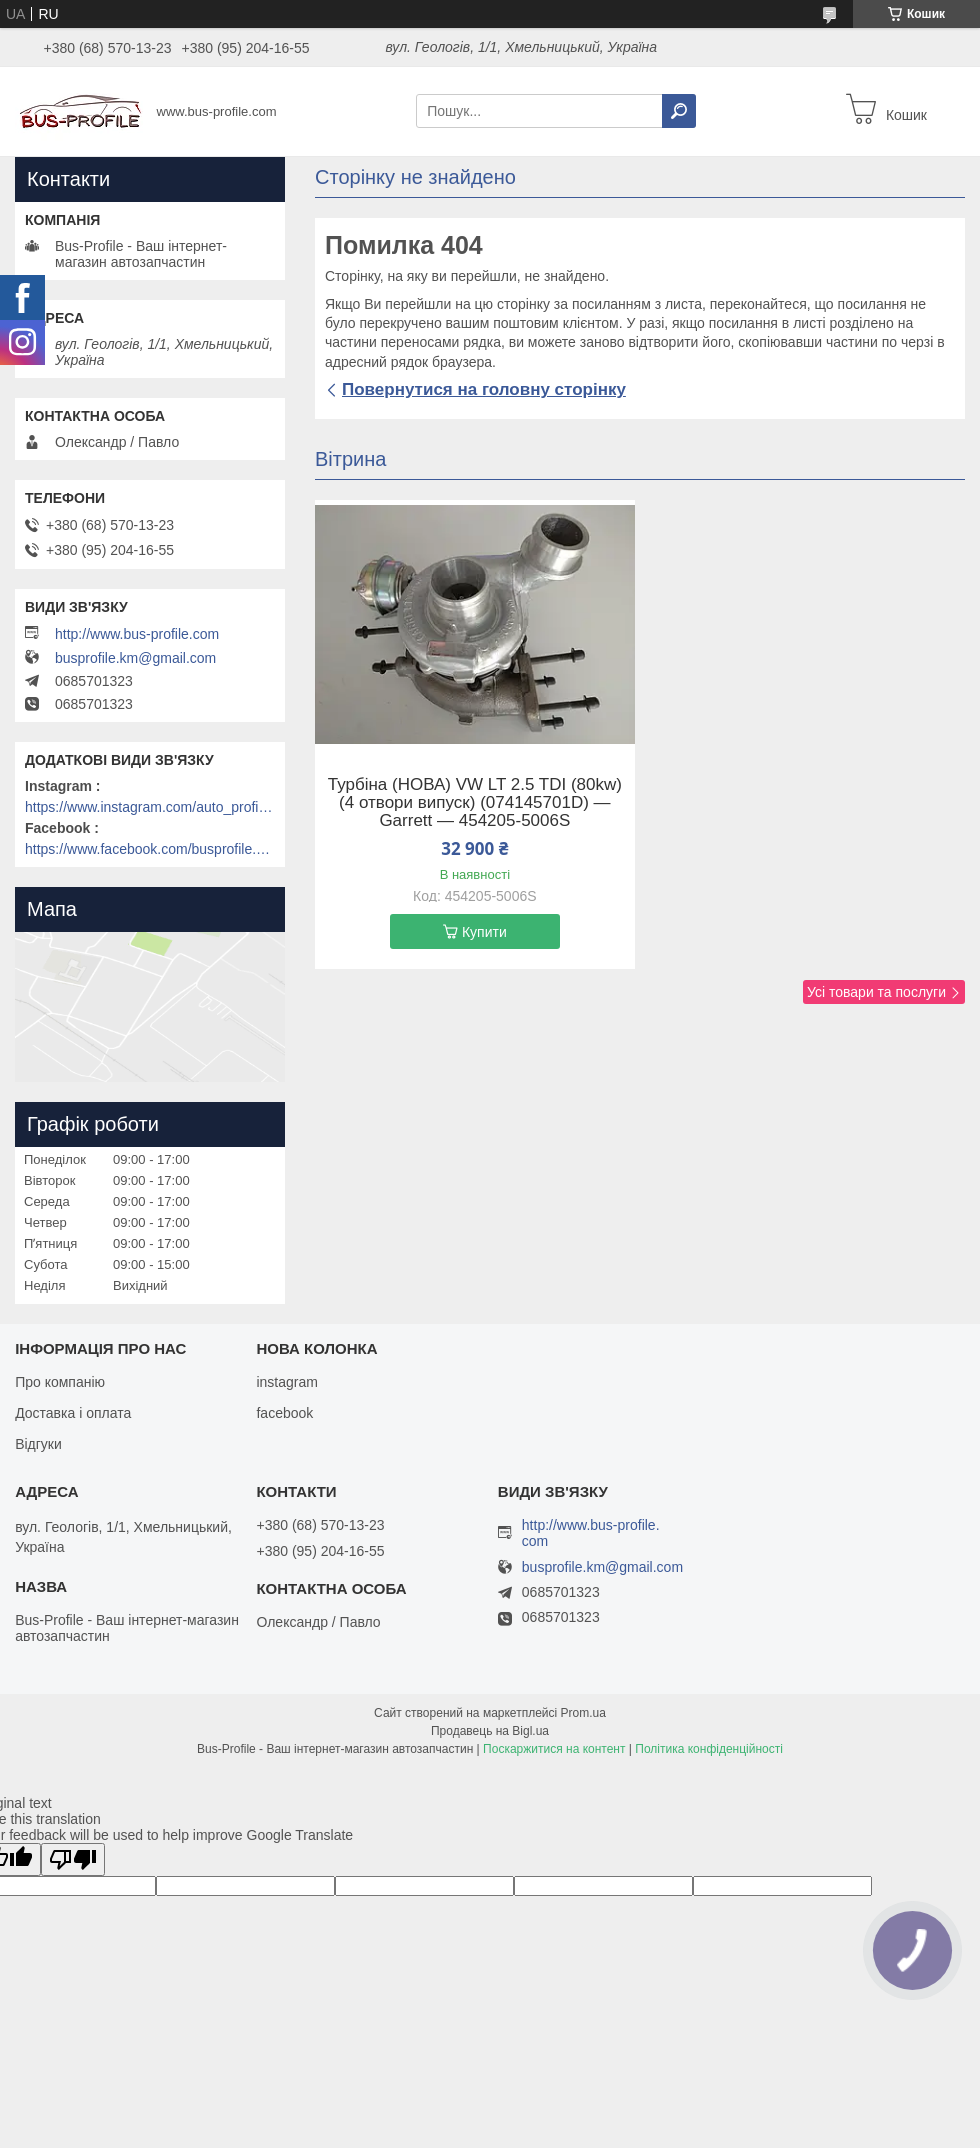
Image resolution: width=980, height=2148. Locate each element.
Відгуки (38, 1444)
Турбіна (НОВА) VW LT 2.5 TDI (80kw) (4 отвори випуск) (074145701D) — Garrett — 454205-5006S (475, 803)
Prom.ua (583, 1713)
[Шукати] (679, 111)
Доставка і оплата (73, 1413)
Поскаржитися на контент (554, 1749)
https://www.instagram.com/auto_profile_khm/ (150, 807)
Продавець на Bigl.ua (490, 1731)
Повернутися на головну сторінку (484, 389)
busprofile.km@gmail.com (135, 658)
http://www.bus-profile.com (137, 634)
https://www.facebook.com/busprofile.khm (150, 849)
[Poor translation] (73, 1859)
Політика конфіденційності (709, 1749)
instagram (286, 1382)
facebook (284, 1413)
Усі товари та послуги (876, 992)
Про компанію (60, 1382)
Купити (484, 932)
